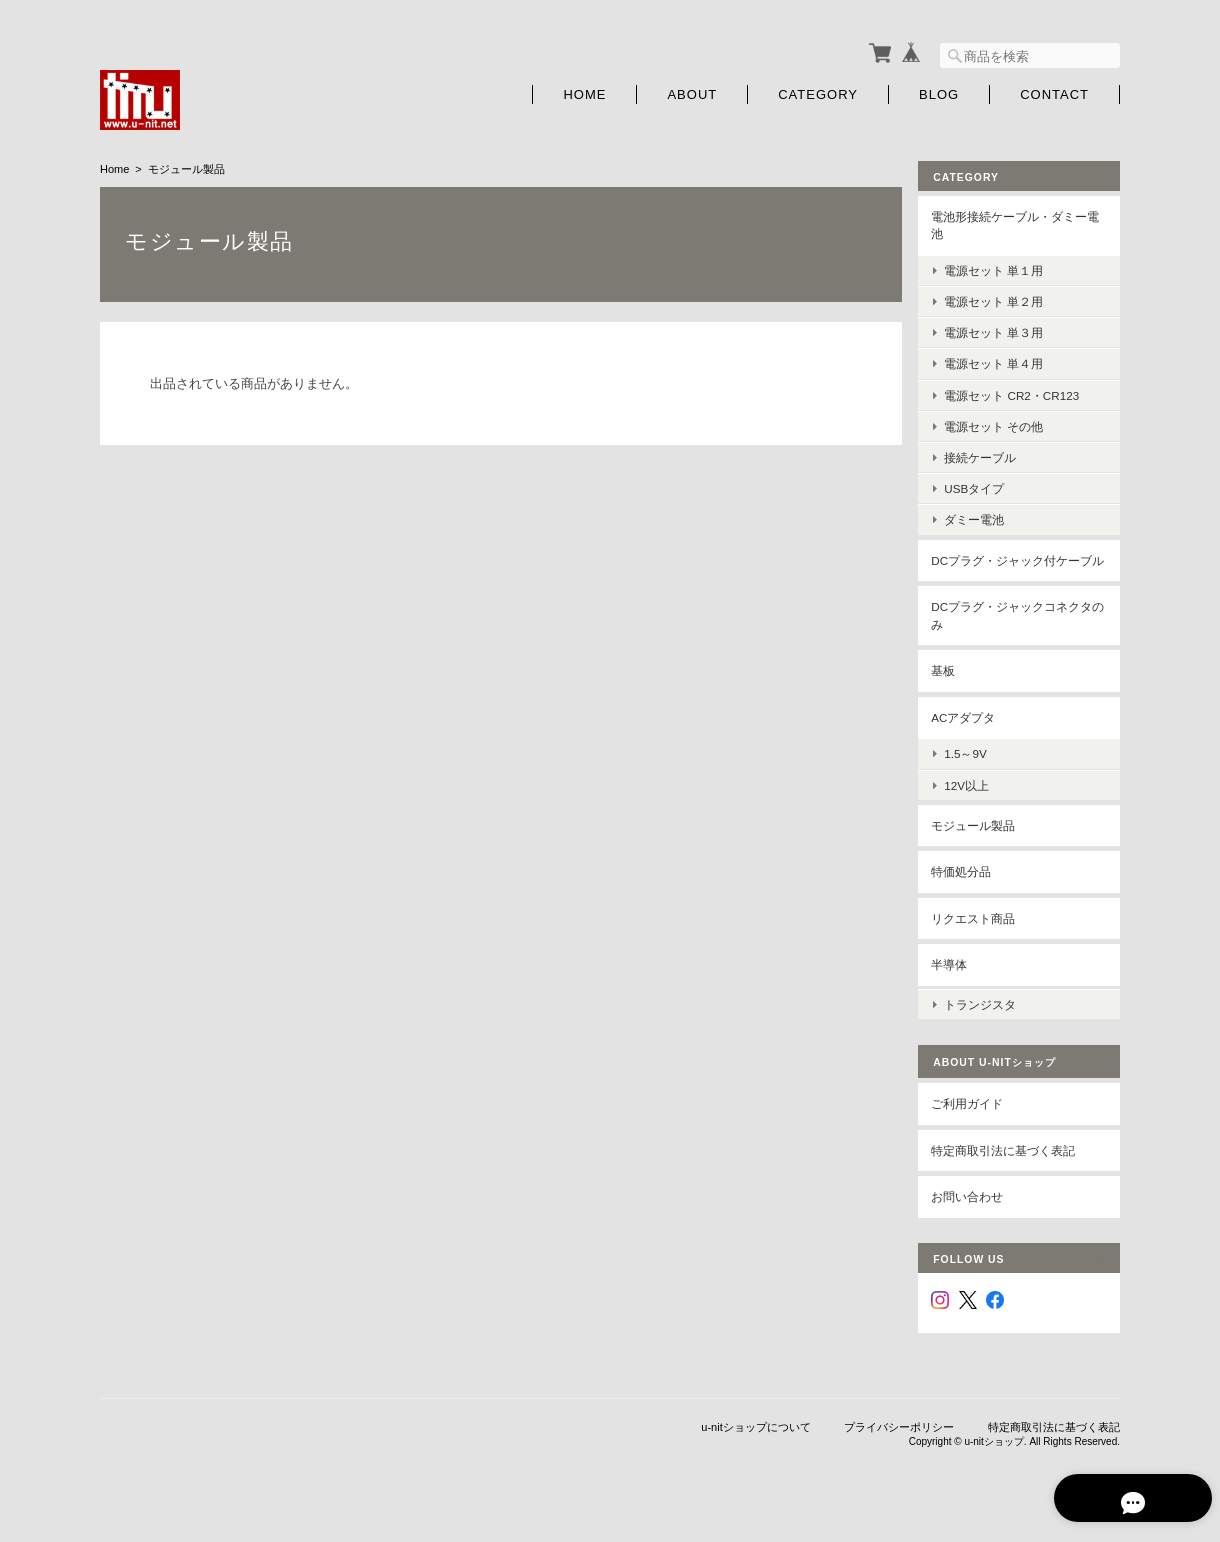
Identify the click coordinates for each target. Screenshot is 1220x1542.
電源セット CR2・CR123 (1018, 392)
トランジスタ (987, 1017)
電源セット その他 (1000, 424)
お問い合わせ (974, 1210)
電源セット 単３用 (1000, 330)
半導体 (956, 980)
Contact (1054, 92)
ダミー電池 (981, 517)
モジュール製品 (980, 840)
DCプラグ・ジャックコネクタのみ (1018, 631)
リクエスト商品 (980, 933)
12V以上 (973, 800)
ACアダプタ (970, 732)
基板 (950, 686)
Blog (939, 92)
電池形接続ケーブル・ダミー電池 (1022, 223)
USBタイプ (981, 486)
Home (584, 92)
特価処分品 (968, 887)
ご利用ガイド (974, 1117)
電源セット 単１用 (1000, 268)
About (692, 92)
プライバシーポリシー (899, 1440)
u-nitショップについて (755, 1440)
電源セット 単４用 (1000, 361)
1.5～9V (972, 769)
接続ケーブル (987, 455)
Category (818, 92)
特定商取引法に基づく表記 (1010, 1163)
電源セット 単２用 (1000, 299)
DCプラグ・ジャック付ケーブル (1018, 566)
